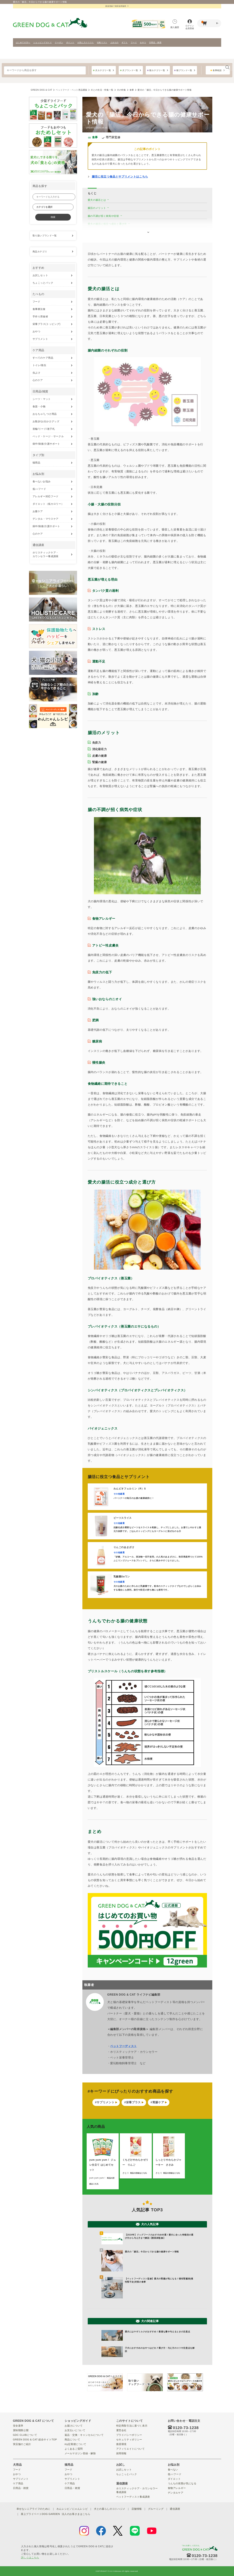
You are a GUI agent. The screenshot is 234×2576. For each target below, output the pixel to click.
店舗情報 (137, 2508)
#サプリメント (104, 2102)
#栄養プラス (132, 2102)
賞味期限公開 (21, 2430)
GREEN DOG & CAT (41, 90)
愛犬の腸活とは (97, 200)
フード (134, 42)
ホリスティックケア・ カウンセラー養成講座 (46, 554)
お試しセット (40, 275)
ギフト (125, 42)
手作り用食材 (40, 316)
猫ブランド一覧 (184, 70)
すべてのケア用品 (43, 357)
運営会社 (121, 2430)
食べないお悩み (42, 481)
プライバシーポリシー (129, 2434)
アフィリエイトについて (130, 2448)
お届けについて (74, 2425)
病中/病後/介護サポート (46, 443)
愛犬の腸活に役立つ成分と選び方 (107, 224)
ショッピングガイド (42, 42)
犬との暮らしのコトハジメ (109, 2508)
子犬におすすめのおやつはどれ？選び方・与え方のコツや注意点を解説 (160, 2349)
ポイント (70, 42)
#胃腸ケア (157, 2102)
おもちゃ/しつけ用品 (45, 413)
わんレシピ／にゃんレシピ (72, 2508)
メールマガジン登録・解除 (80, 2453)
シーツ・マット (42, 399)
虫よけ (36, 372)
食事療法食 (39, 309)
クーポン (59, 42)
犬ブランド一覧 (130, 70)
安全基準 (18, 2425)
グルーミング (156, 2508)
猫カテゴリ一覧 (157, 70)
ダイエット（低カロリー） (48, 503)
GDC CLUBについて (25, 2434)
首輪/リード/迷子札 (44, 428)
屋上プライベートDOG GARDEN (40, 2514)
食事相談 (217, 70)
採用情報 (121, 2453)
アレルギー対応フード (46, 496)
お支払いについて (75, 2430)
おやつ (143, 42)
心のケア (38, 380)
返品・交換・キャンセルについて (84, 2434)
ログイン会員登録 (189, 24)
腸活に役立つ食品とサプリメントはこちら (120, 176)
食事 (132, 90)
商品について (72, 2439)
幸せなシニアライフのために (33, 2508)
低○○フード (39, 488)
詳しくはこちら (30, 2557)
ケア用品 (18, 2483)
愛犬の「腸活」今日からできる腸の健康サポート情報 (152, 2251)
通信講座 (175, 2508)
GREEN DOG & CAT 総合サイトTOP (35, 2439)
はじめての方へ (23, 42)
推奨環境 (121, 2444)
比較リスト (102, 42)
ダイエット (174, 2478)
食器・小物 (39, 406)
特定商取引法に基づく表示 (132, 2425)
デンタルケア (175, 2492)
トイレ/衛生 (39, 365)
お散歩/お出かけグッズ (46, 421)
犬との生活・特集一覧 (102, 90)
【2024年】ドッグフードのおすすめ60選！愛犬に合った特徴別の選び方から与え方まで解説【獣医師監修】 (159, 2236)
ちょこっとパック (43, 282)
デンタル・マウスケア (46, 518)
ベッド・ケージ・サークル (48, 436)
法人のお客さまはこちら (76, 2514)
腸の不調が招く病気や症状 (103, 216)
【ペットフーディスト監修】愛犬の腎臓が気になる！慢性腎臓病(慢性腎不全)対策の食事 (159, 2280)
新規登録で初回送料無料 (116, 6)
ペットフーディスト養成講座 (133, 2496)
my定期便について (75, 2444)
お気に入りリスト (85, 42)
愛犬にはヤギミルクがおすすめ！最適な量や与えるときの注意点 (157, 2331)
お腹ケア (38, 511)
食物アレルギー (177, 2488)
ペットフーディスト (123, 2046)
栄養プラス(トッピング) (47, 324)
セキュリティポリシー (129, 2439)
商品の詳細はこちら (138, 2173)
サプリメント (40, 338)
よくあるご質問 (74, 2448)
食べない (173, 2469)
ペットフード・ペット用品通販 (71, 90)
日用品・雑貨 (155, 42)
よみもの (114, 42)
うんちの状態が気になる (182, 2483)
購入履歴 (174, 24)
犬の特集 (121, 90)
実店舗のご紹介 (22, 2444)
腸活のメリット (97, 208)
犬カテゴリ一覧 (103, 70)
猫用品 (36, 462)
